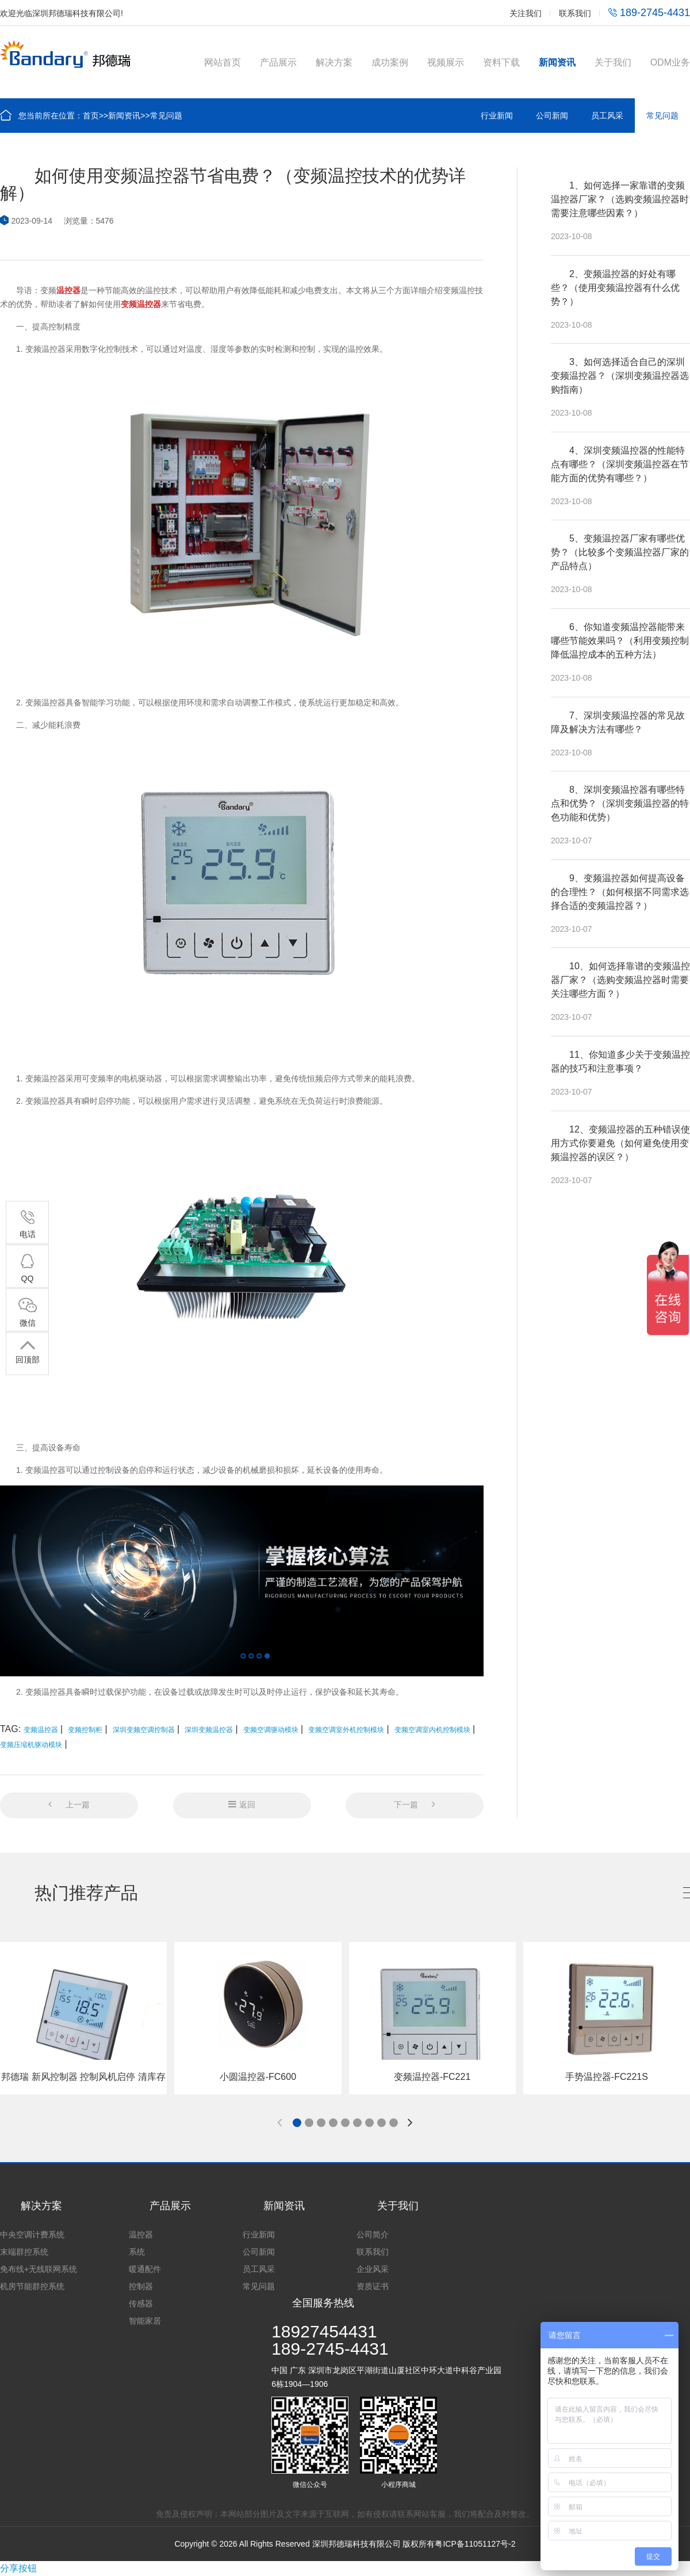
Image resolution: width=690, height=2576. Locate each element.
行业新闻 (497, 115)
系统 (137, 2251)
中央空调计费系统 (32, 2234)
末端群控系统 (24, 2251)
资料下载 (501, 62)
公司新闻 (552, 115)
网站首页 (222, 62)
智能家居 (145, 2320)
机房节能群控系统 (32, 2286)
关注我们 (525, 13)
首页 (91, 115)
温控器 (141, 2234)
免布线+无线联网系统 (38, 2269)
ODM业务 (670, 62)
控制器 (141, 2286)
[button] (297, 2122)
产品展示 (278, 62)
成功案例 (389, 62)
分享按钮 (18, 2568)
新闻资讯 (557, 62)
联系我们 (575, 13)
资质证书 (372, 2286)
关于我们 (613, 62)
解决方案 (334, 62)
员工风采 (607, 115)
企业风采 (372, 2269)
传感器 (141, 2303)
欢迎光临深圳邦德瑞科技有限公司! (61, 13)
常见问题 (166, 115)
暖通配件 (145, 2269)
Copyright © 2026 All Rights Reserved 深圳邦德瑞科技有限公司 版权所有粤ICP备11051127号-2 (344, 2543)
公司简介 (372, 2234)
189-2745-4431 (649, 12)
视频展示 (445, 62)
